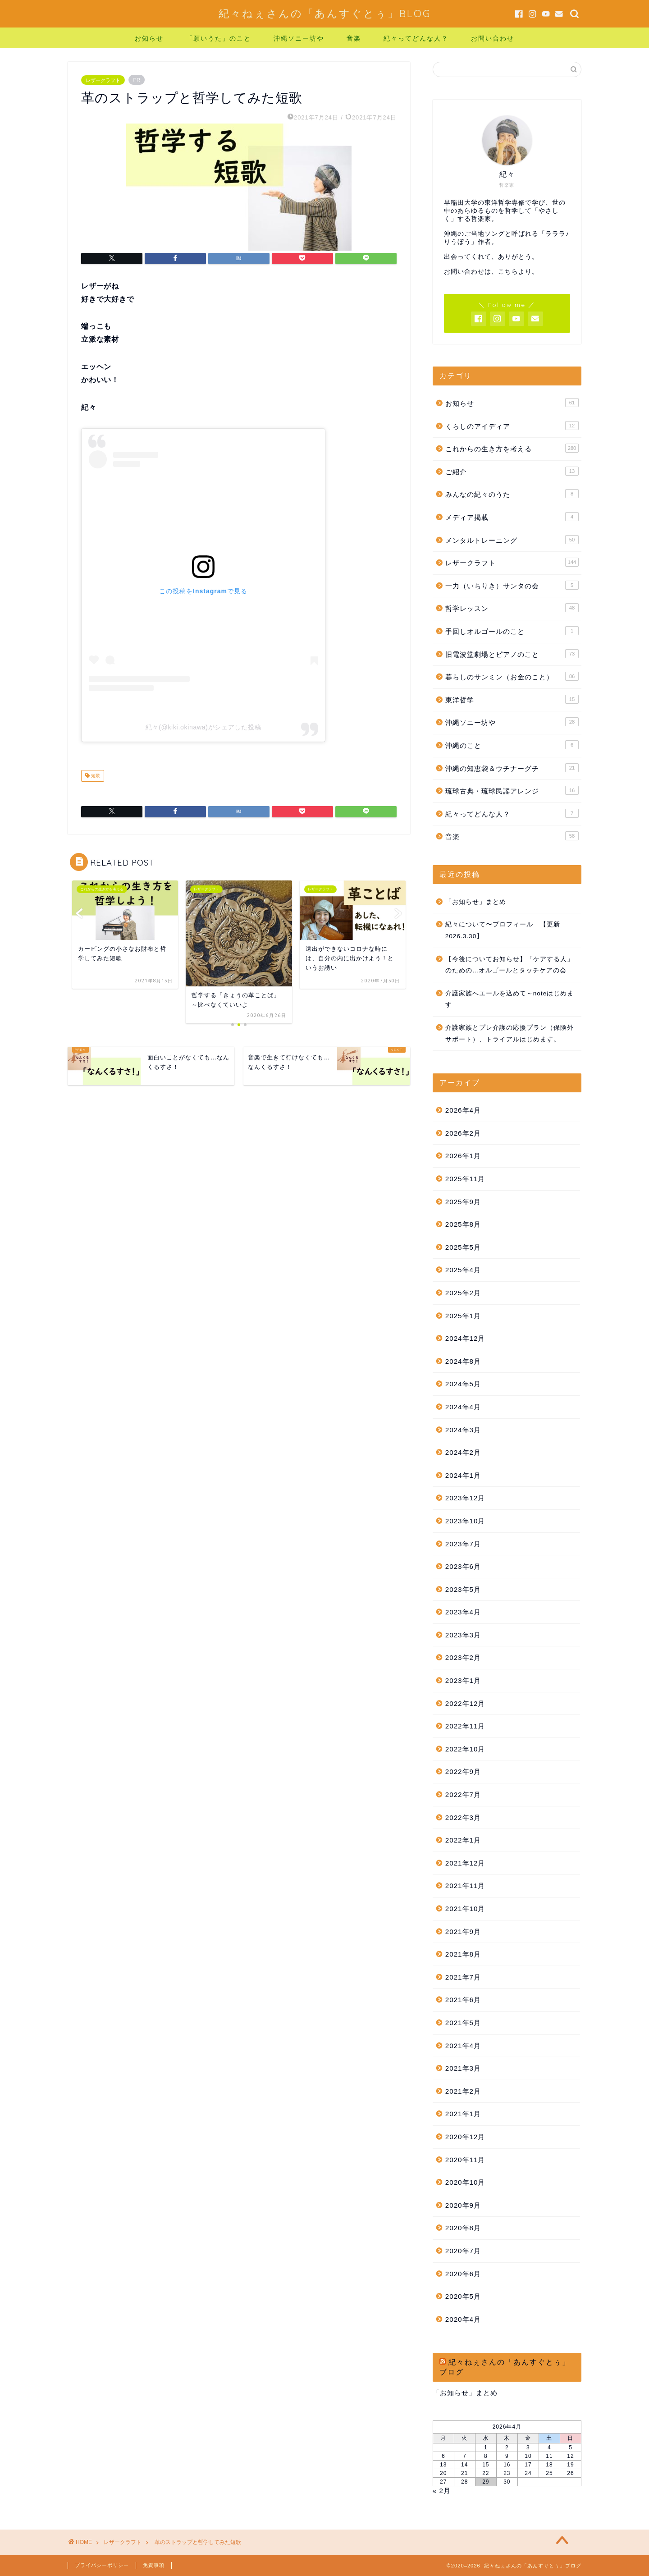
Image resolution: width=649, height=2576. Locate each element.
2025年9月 (463, 1201)
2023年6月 (463, 1566)
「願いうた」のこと (218, 38)
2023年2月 (463, 1657)
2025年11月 (465, 1179)
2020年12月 (465, 2137)
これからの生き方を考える (512, 448)
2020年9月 (463, 2205)
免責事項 (154, 2565)
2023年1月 (463, 1680)
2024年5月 (463, 1384)
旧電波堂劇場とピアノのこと (512, 653)
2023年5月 (463, 1589)
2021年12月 (465, 1863)
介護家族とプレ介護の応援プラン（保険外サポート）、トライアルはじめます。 (509, 1033)
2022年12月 (465, 1703)
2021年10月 (465, 1908)
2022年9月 (463, 1771)
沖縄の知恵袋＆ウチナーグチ (512, 767)
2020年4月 (463, 2319)
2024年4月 (463, 1407)
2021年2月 (463, 2091)
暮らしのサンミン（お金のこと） (512, 676)
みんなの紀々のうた (512, 493)
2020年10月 (465, 2182)
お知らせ (149, 38)
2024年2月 (463, 1452)
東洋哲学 (512, 699)
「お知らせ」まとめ (475, 901)
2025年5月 (463, 1247)
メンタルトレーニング (512, 539)
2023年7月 (463, 1544)
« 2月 (442, 2490)
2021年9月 (463, 1931)
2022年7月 (463, 1794)
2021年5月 (463, 2022)
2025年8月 (463, 1224)
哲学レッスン (512, 607)
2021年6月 (463, 1999)
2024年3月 (463, 1430)
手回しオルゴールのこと (512, 630)
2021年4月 (463, 2045)
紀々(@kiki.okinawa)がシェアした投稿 (203, 727)
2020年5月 (463, 2296)
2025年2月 (463, 1293)
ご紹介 (512, 471)
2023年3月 (463, 1635)
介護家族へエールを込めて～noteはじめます (509, 999)
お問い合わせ (492, 38)
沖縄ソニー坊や (299, 38)
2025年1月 (463, 1316)
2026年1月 (463, 1156)
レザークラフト (103, 80)
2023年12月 (465, 1498)
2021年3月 (463, 2068)
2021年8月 (463, 1954)
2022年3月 (463, 1817)
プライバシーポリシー (102, 2565)
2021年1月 (463, 2114)
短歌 (95, 775)
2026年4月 (463, 1110)
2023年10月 (465, 1521)
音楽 (354, 38)
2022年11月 (465, 1726)
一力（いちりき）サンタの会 (512, 585)
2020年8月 (463, 2228)
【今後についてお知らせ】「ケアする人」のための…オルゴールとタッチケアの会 (509, 965)
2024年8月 (463, 1361)
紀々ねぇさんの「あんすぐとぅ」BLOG (325, 13)
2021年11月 (465, 1885)
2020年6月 (463, 2274)
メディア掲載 (512, 516)
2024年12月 (465, 1338)
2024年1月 (463, 1475)
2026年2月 (463, 1133)
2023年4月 (463, 1612)
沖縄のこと (512, 744)
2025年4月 (463, 1270)
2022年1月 (463, 1840)
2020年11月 (465, 2159)
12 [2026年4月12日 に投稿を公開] (570, 2456)
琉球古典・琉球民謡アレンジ (512, 790)
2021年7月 (463, 1977)
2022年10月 (465, 1749)
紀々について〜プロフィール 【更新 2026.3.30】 (502, 930)
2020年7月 (463, 2251)
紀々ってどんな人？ (416, 38)
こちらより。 (518, 271)
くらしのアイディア (512, 425)
